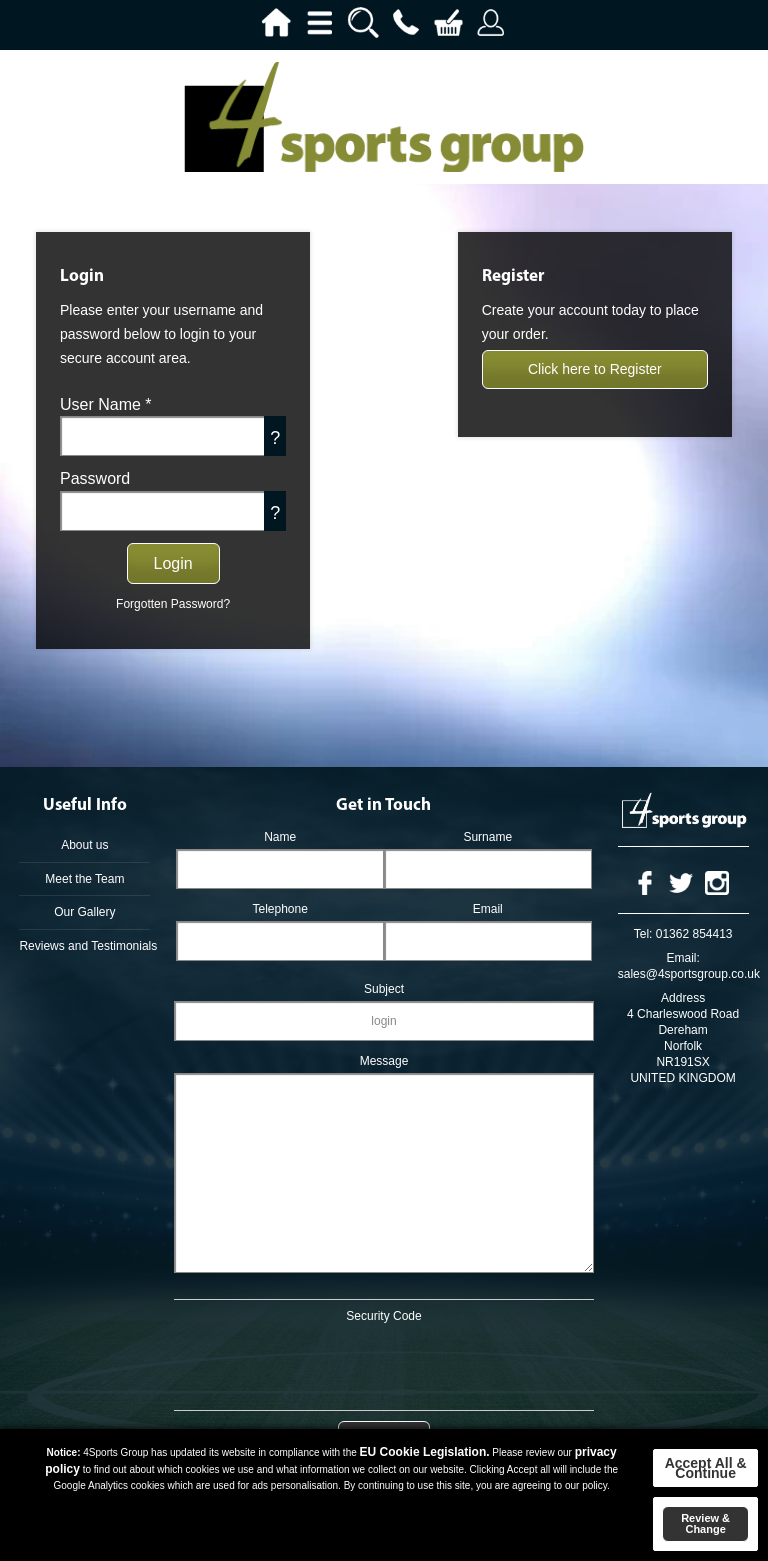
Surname (487, 837)
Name (280, 837)
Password (95, 478)
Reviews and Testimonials (84, 946)
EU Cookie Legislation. (425, 1452)
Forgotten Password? (173, 604)
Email (488, 909)
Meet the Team (84, 879)
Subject (384, 989)
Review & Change (705, 1523)
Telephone (279, 909)
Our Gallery (84, 912)
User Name (106, 404)
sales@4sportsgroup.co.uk (689, 974)
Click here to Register (595, 369)
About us (84, 845)
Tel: (643, 934)
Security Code (383, 1316)
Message (384, 1061)
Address (683, 998)
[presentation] (384, 1363)
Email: (682, 958)
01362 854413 (694, 934)
